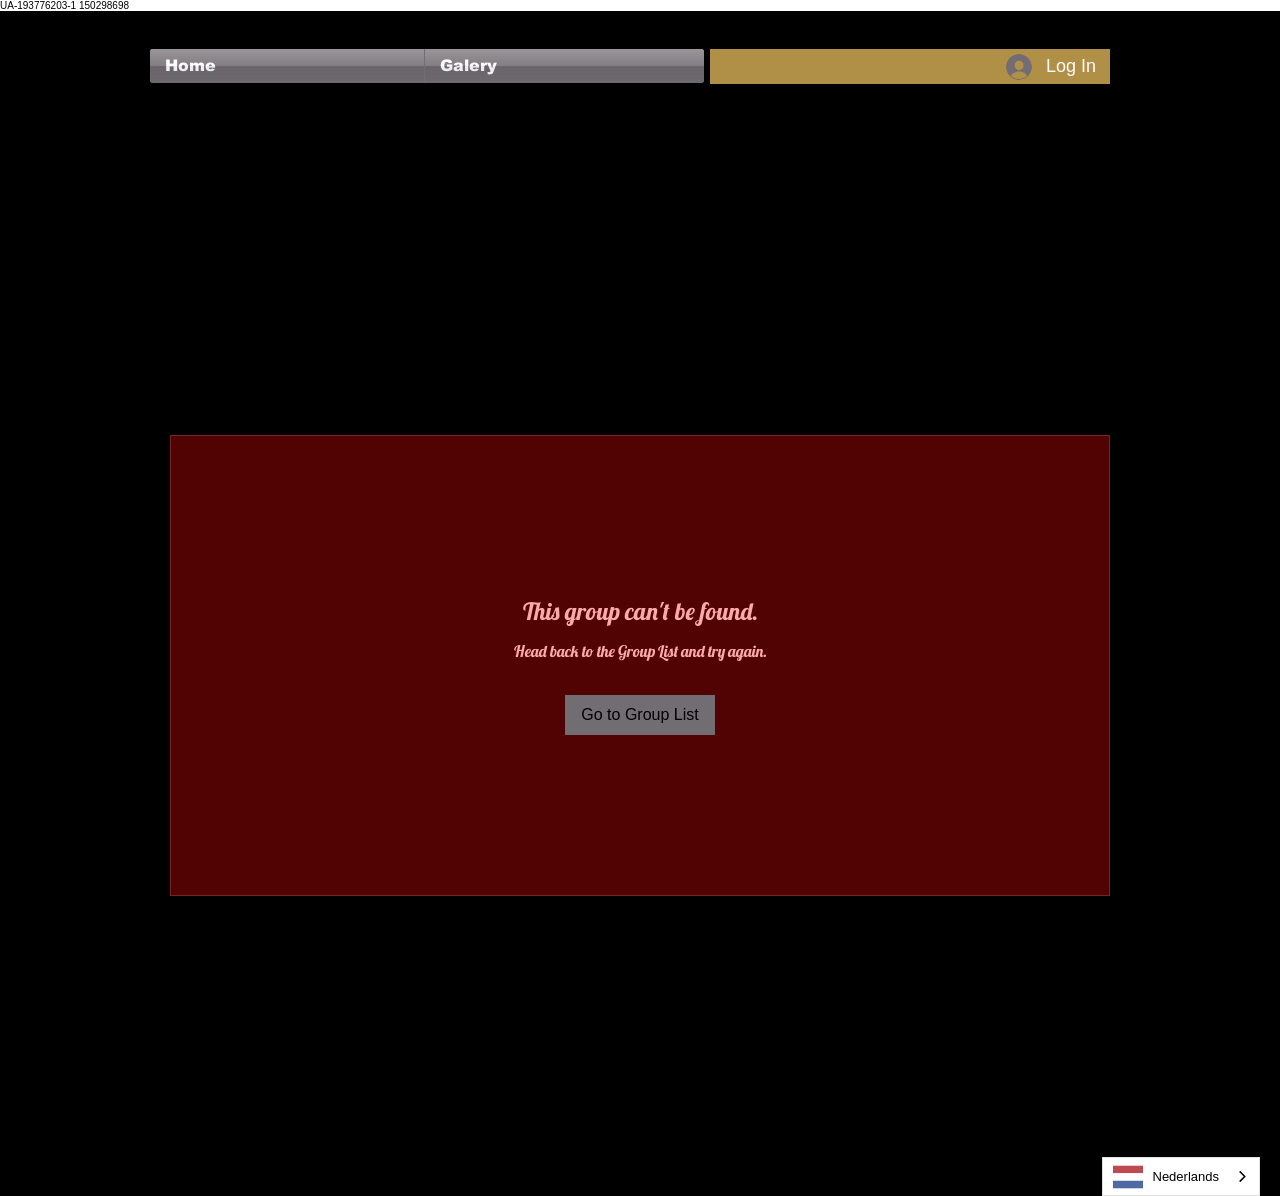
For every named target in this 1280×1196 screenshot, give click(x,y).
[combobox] (1181, 1176)
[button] (564, 66)
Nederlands (1166, 1177)
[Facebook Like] (188, 21)
